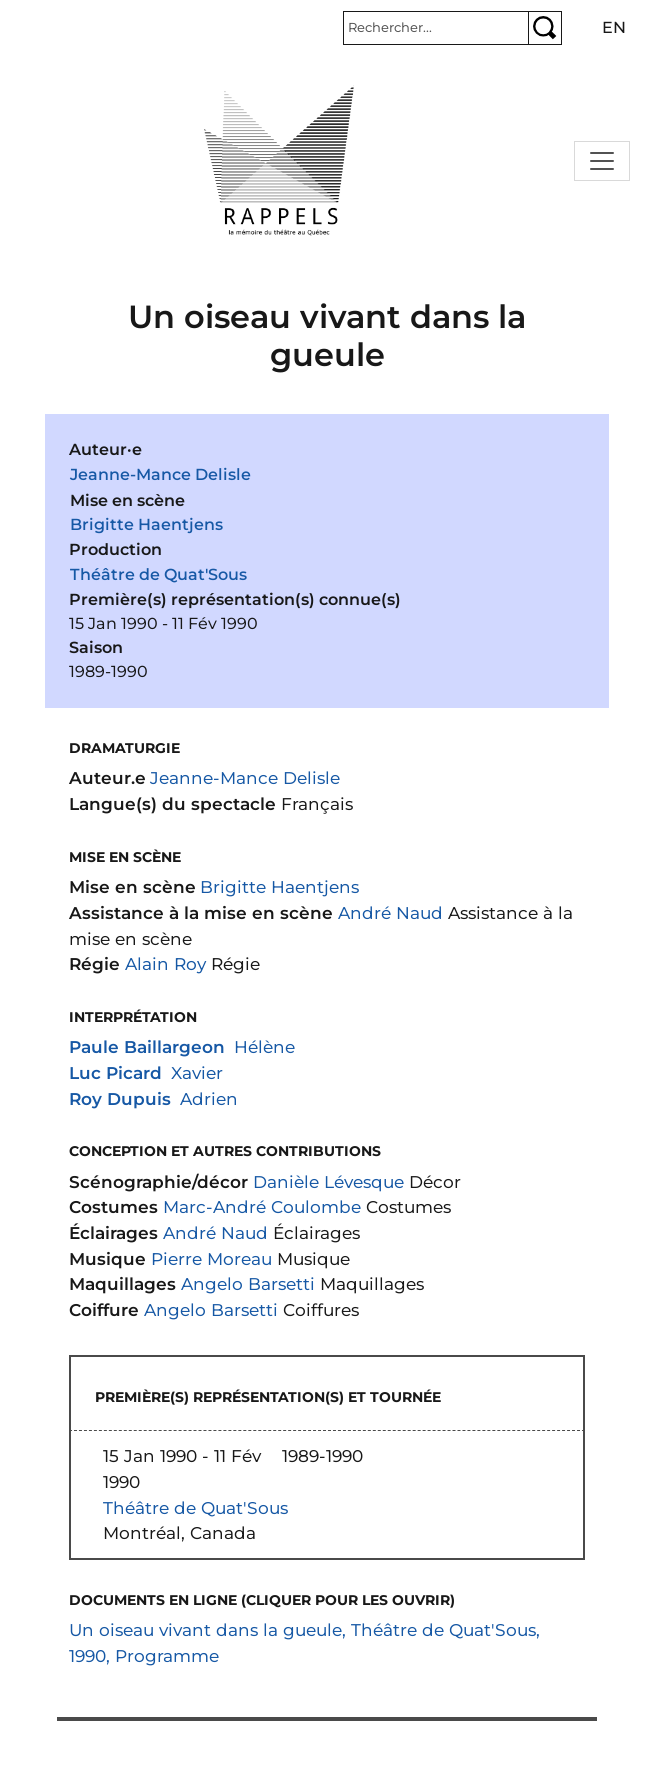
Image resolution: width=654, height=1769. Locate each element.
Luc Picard (115, 1072)
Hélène (264, 1046)
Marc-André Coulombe (262, 1206)
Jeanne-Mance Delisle (160, 474)
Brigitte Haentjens (146, 524)
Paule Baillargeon (147, 1046)
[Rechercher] (436, 28)
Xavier (197, 1072)
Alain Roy (165, 963)
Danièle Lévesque (328, 1181)
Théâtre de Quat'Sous (158, 574)
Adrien (209, 1098)
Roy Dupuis (120, 1098)
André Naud (390, 912)
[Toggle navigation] (602, 161)
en (614, 27)
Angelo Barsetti (248, 1283)
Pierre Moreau (211, 1258)
